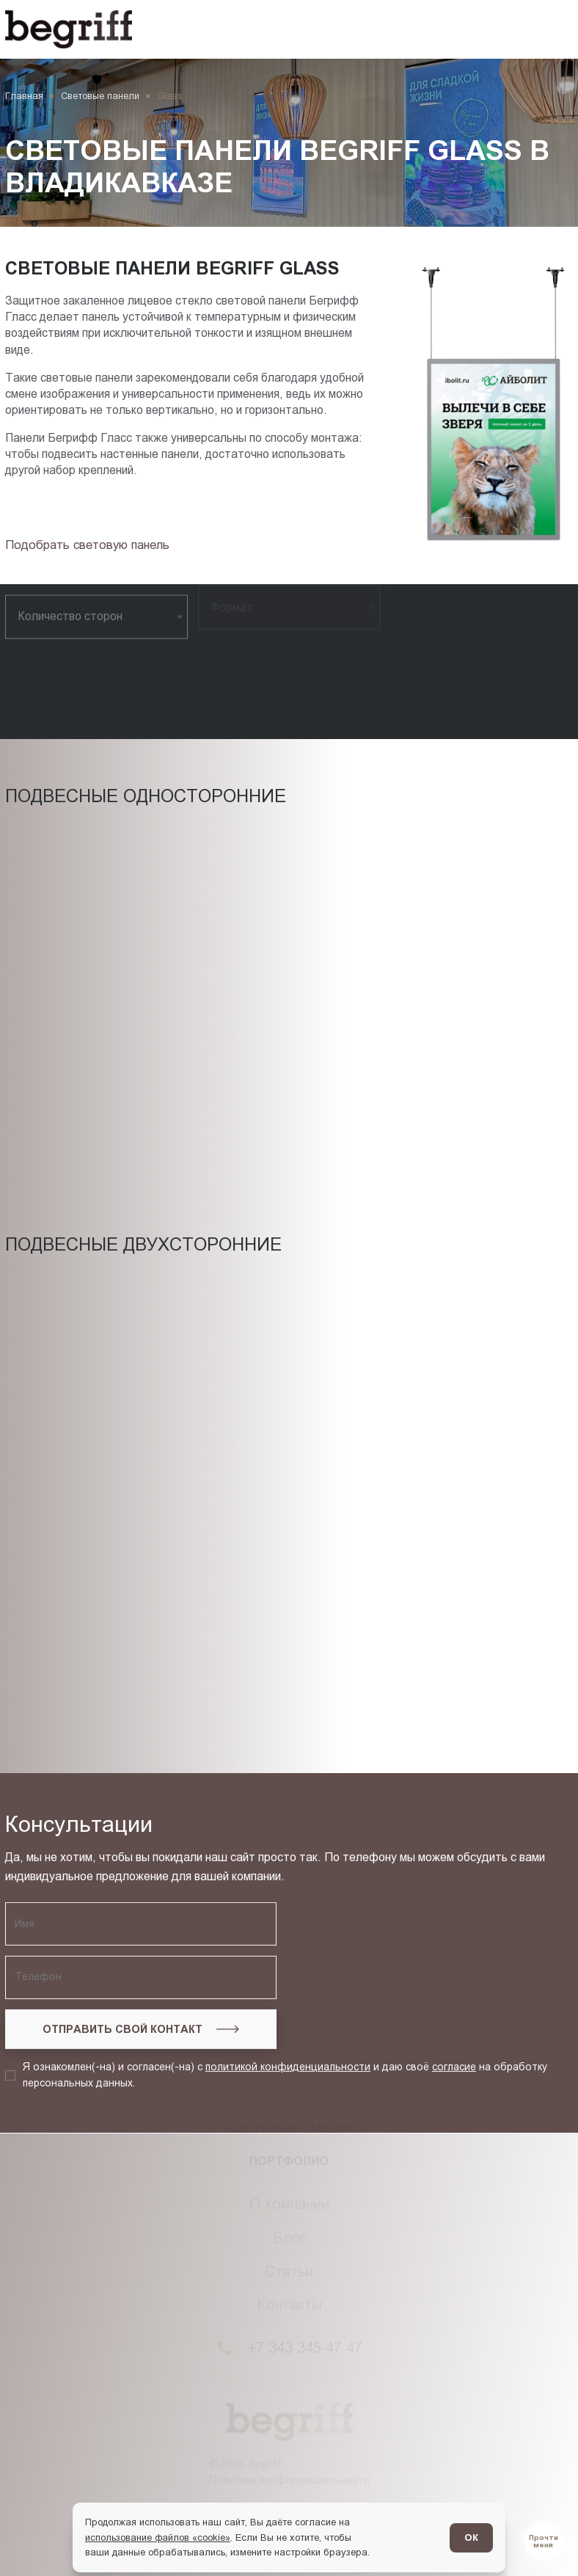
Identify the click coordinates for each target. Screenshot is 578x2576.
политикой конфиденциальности (287, 1942)
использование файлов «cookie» (157, 2537)
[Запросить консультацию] (141, 1904)
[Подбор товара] (91, 544)
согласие (454, 1942)
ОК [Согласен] (471, 2537)
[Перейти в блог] (543, 2541)
